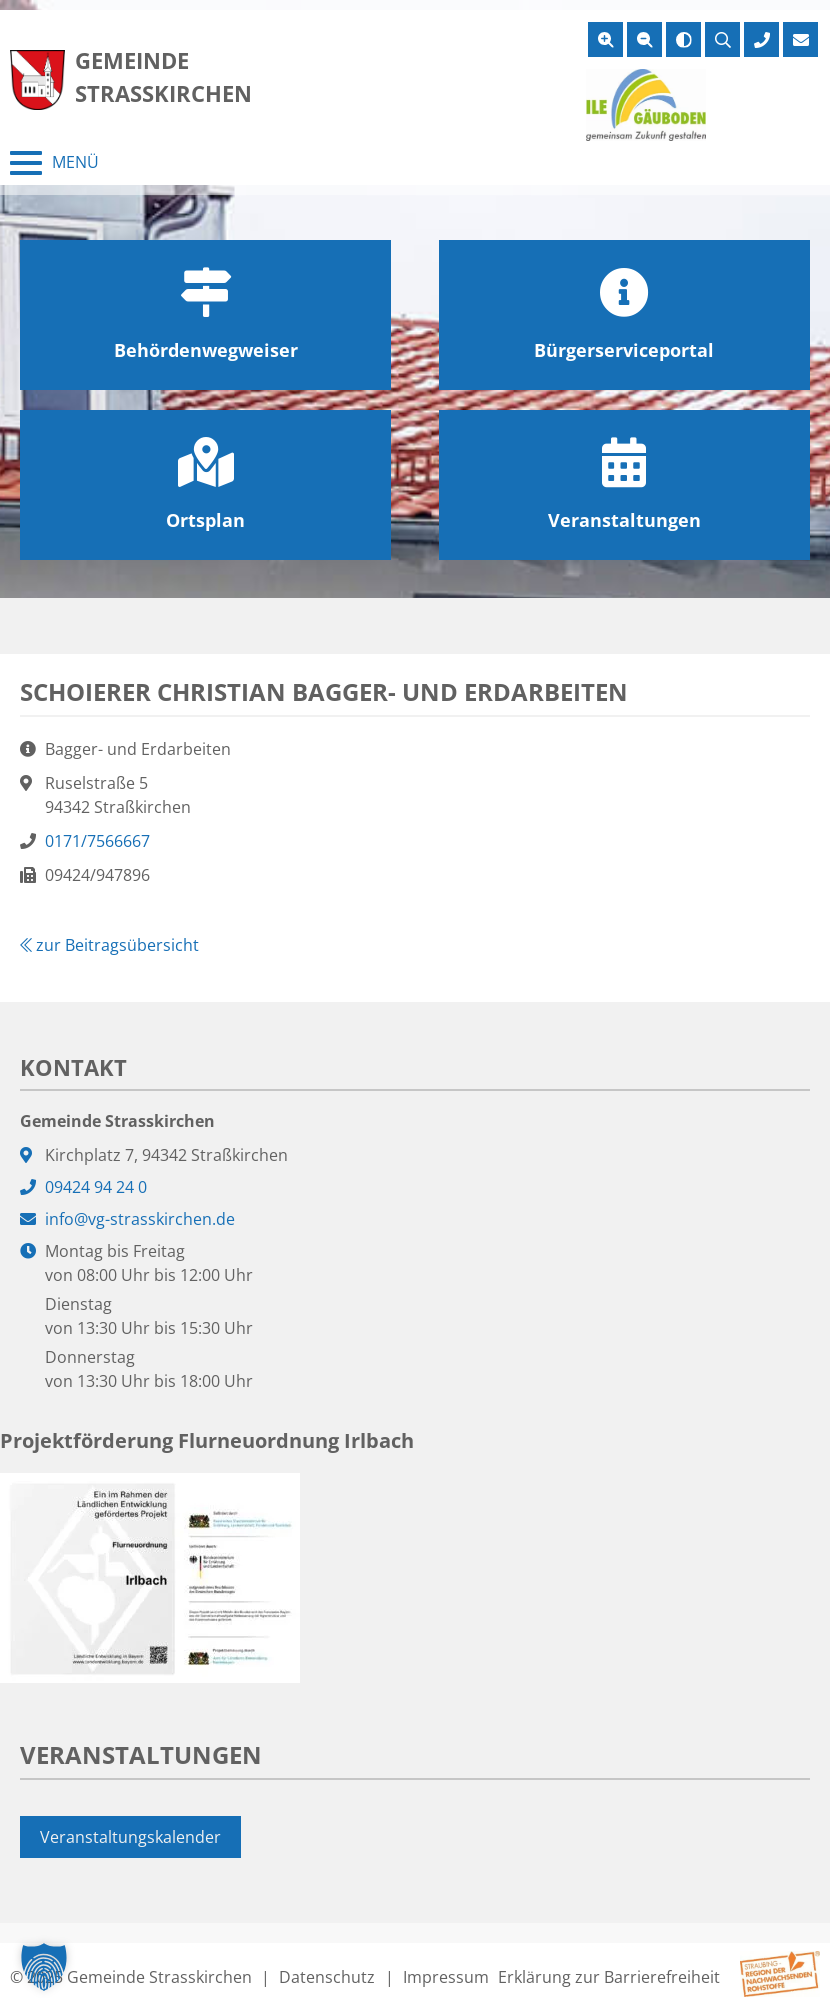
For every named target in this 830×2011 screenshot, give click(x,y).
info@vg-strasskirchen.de (140, 1219)
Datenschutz (327, 1977)
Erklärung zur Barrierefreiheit (609, 1977)
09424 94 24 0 (96, 1187)
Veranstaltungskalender (130, 1837)
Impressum (446, 1977)
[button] (44, 1967)
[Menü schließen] (54, 163)
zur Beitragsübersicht (109, 945)
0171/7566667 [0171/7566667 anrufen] (97, 841)
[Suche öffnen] (722, 39)
